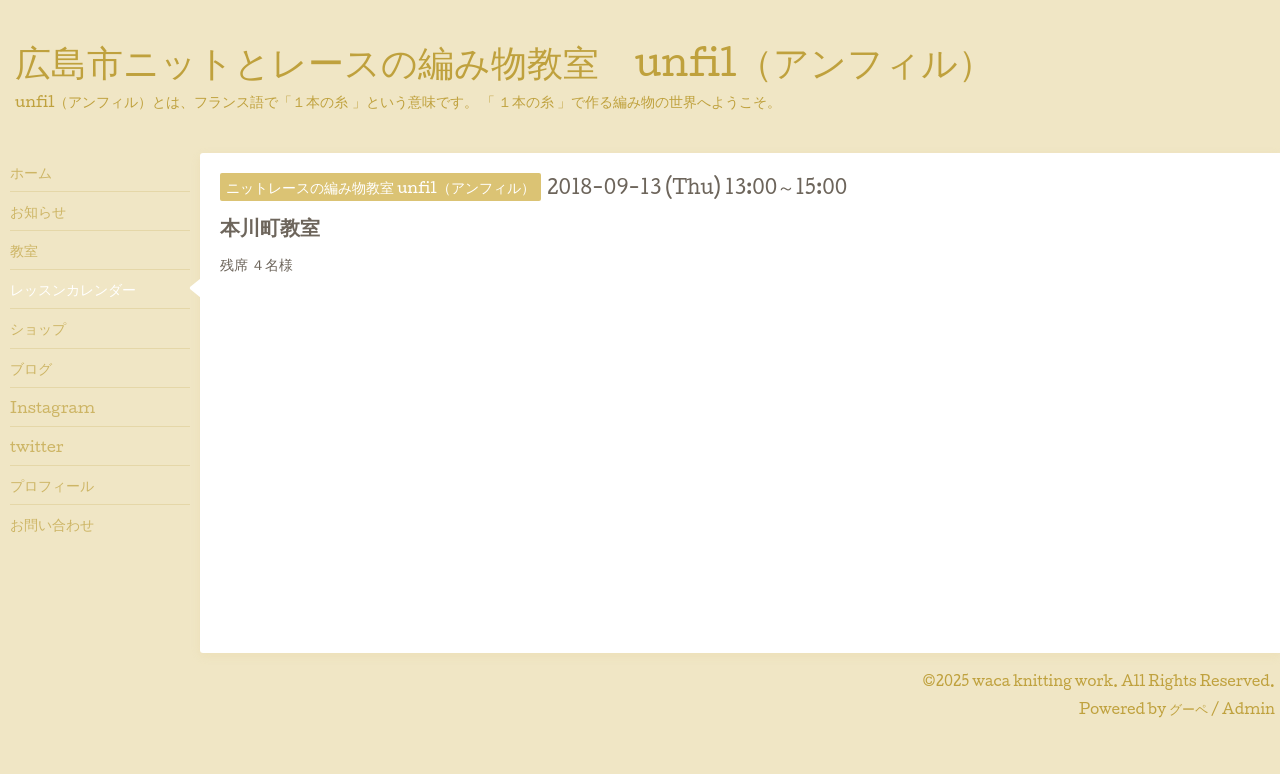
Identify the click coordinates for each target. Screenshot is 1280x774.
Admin (1248, 708)
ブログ (31, 368)
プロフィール (52, 485)
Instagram (52, 407)
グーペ (1188, 708)
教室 (24, 250)
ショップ (38, 328)
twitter (37, 446)
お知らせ (38, 211)
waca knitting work (1042, 680)
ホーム (31, 172)
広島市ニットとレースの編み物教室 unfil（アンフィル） (504, 61)
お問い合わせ (52, 524)
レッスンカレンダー (73, 289)
